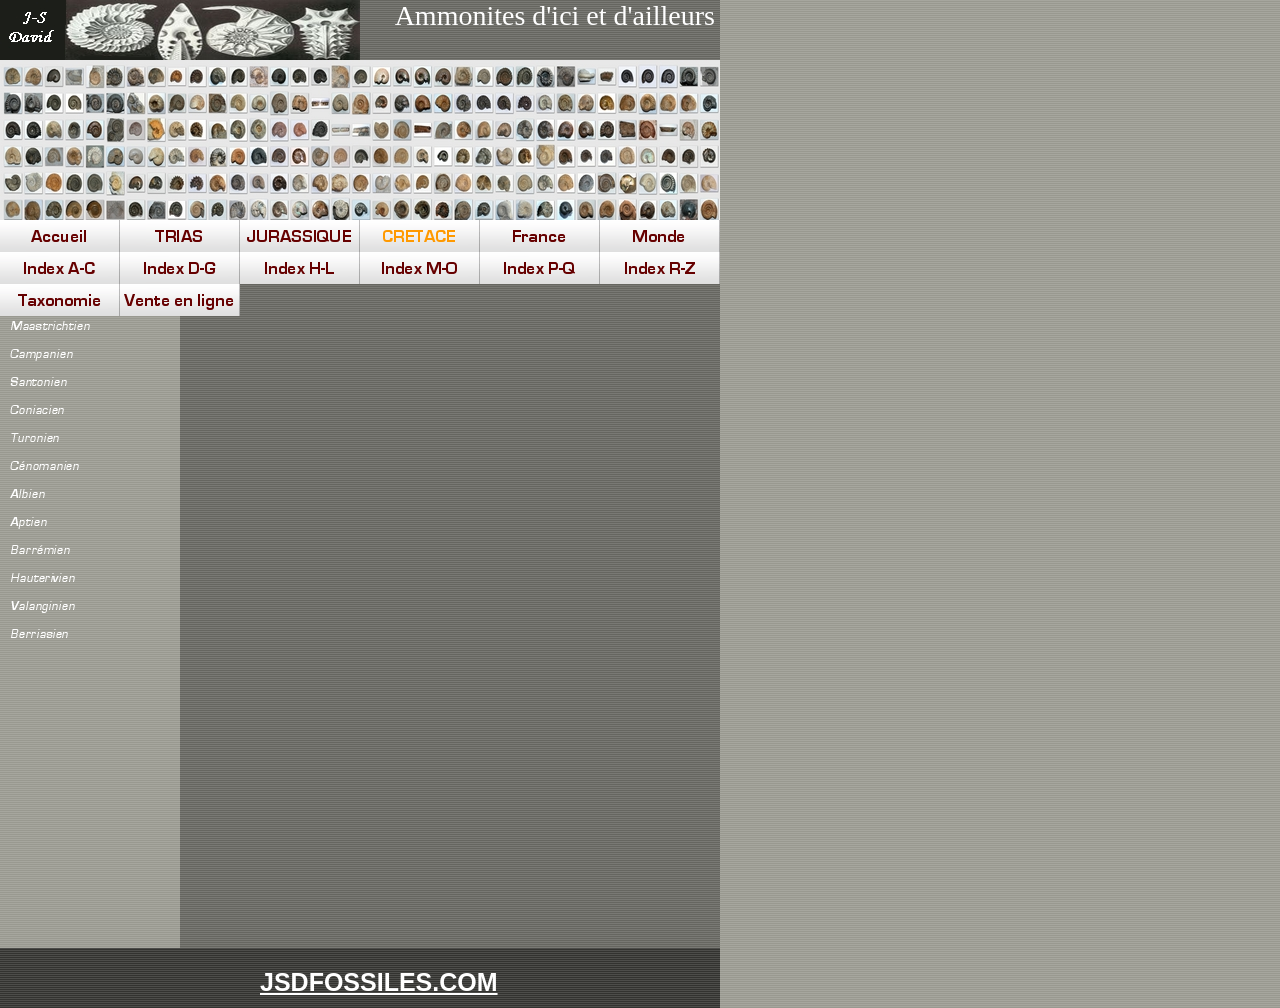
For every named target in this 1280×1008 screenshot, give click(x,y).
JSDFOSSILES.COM (379, 982)
